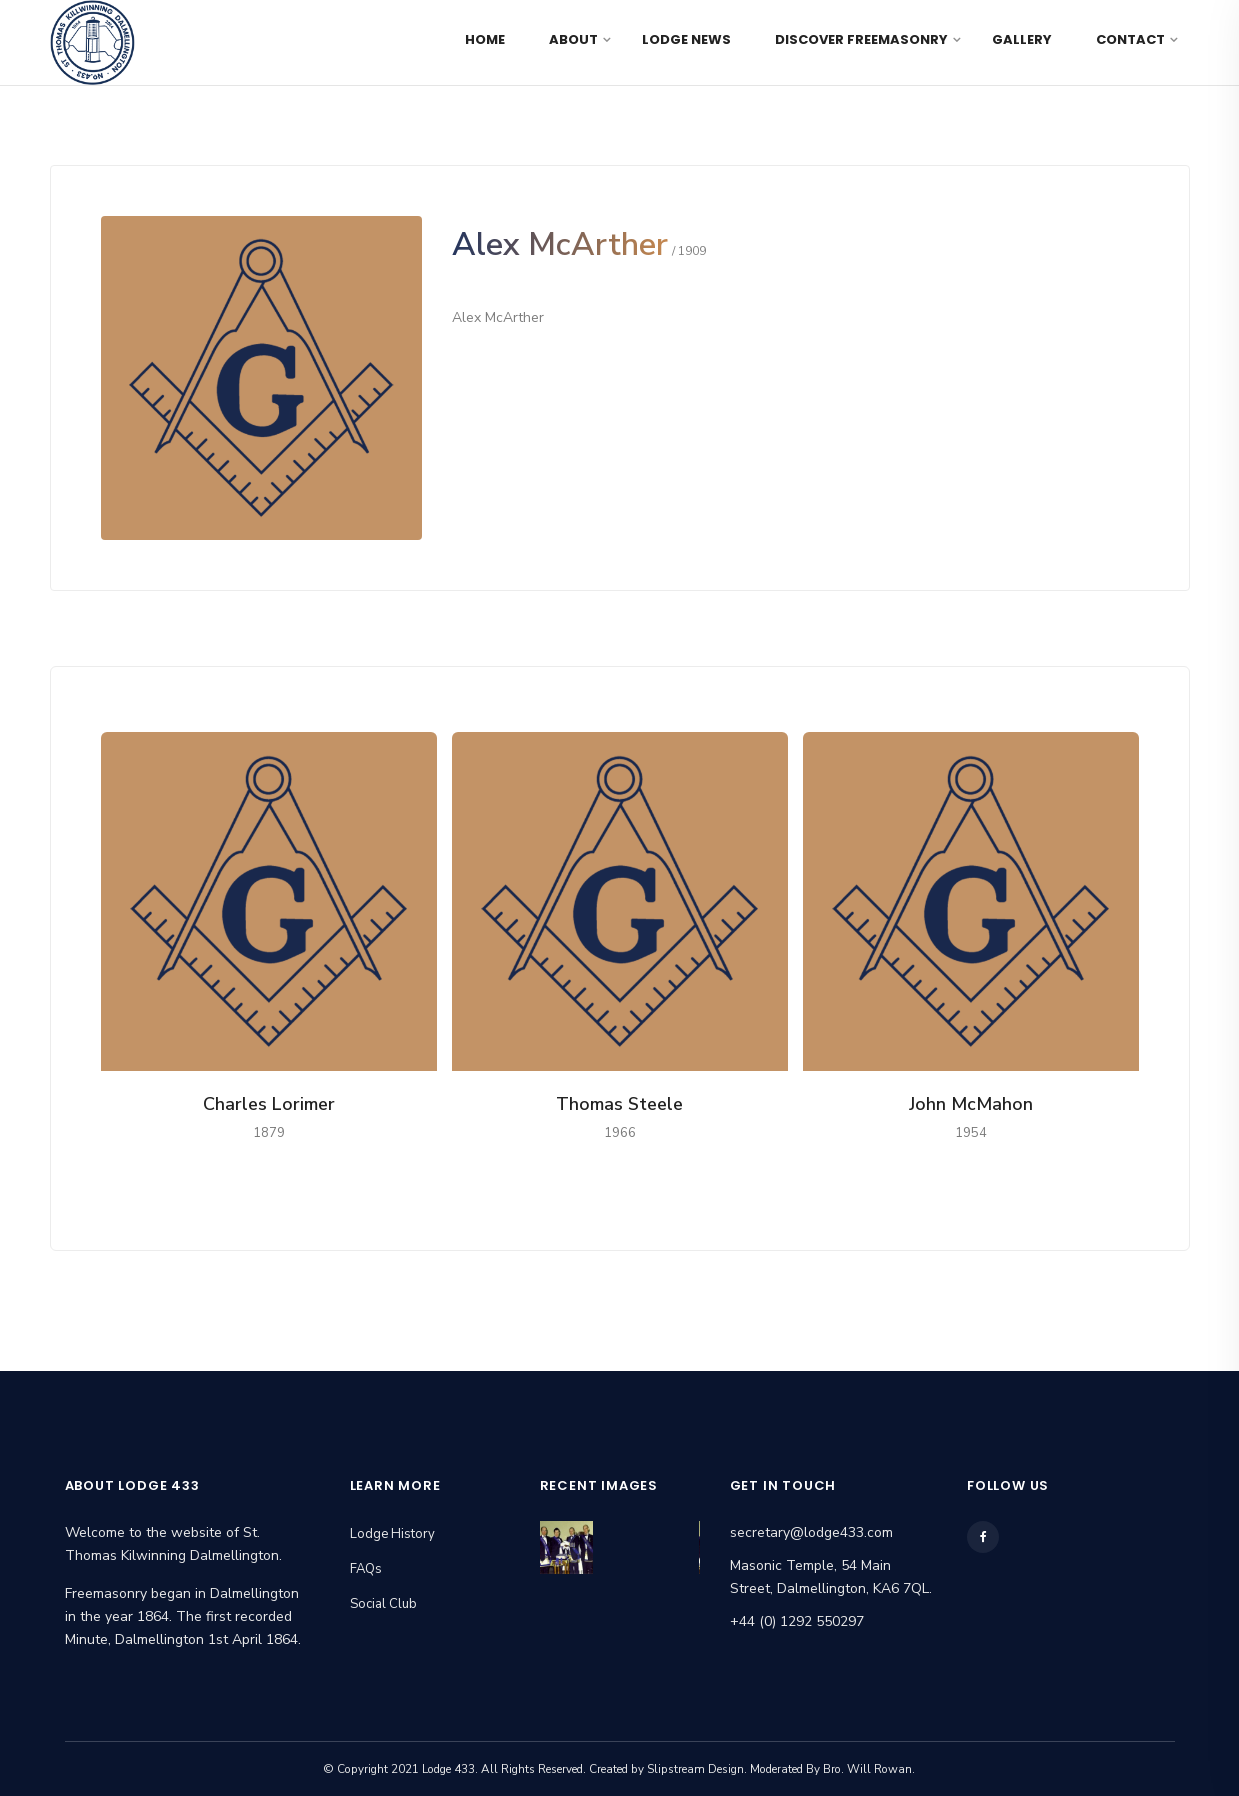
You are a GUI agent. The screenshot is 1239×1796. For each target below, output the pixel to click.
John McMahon (971, 1104)
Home (485, 39)
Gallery (1022, 39)
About (573, 39)
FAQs (366, 1569)
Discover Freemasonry (861, 39)
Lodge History (392, 1534)
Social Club (383, 1604)
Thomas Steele (619, 1104)
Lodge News (686, 39)
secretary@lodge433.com (811, 1532)
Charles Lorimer (269, 1104)
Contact (1130, 39)
